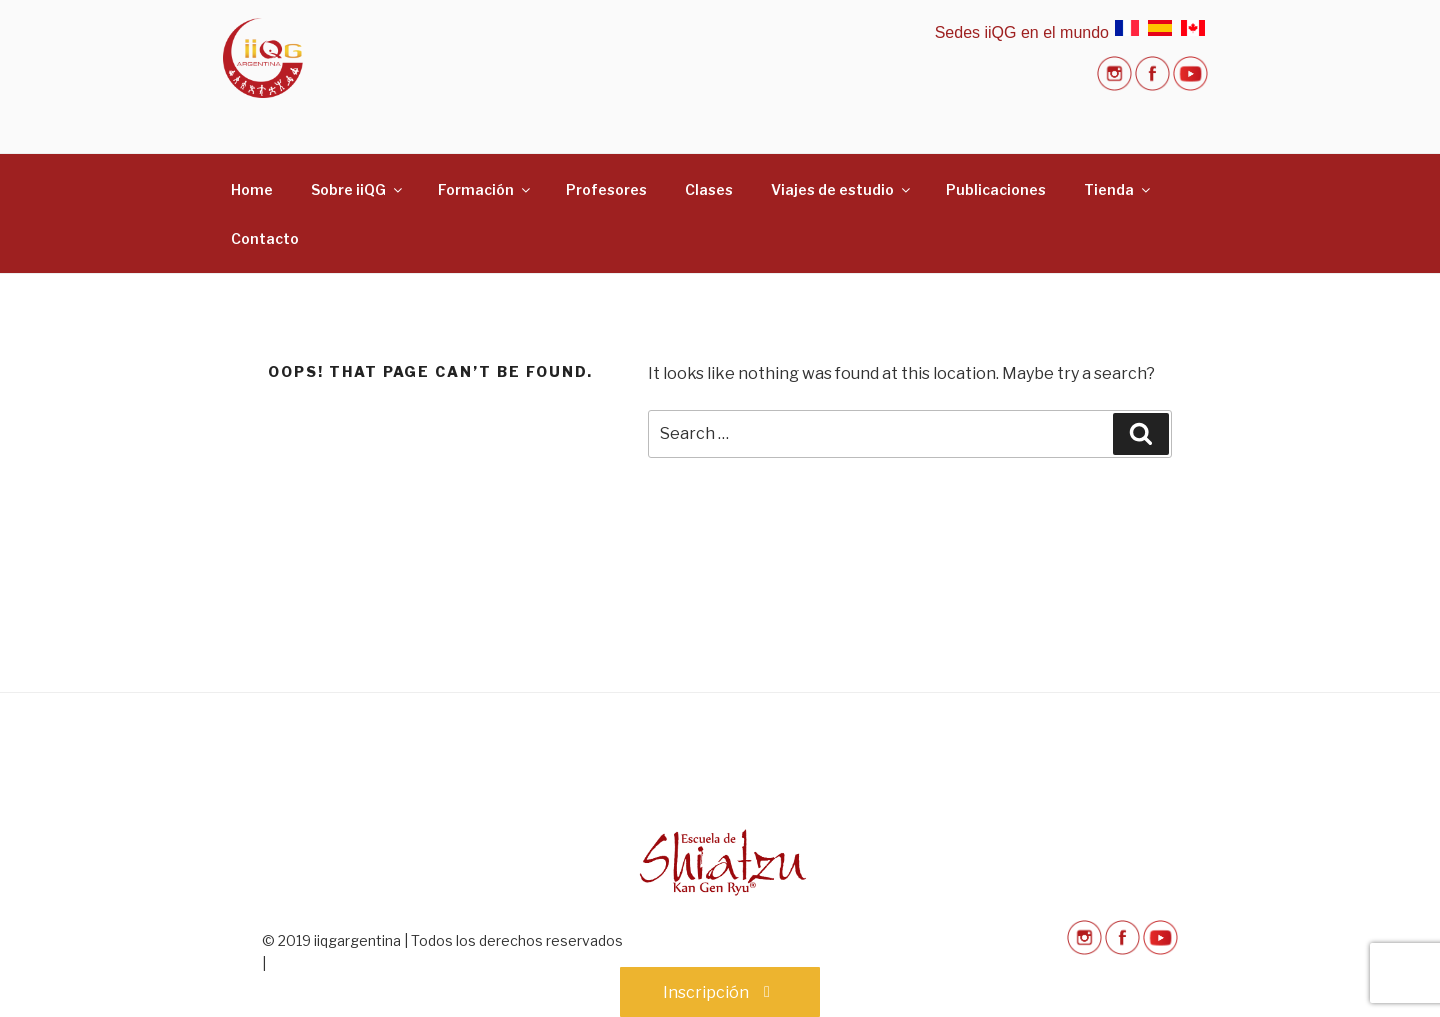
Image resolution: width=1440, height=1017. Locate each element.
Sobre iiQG (358, 189)
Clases (709, 189)
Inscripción (720, 992)
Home (252, 189)
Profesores (606, 189)
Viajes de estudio (842, 189)
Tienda (1118, 189)
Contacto (265, 238)
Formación (485, 189)
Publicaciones (996, 189)
